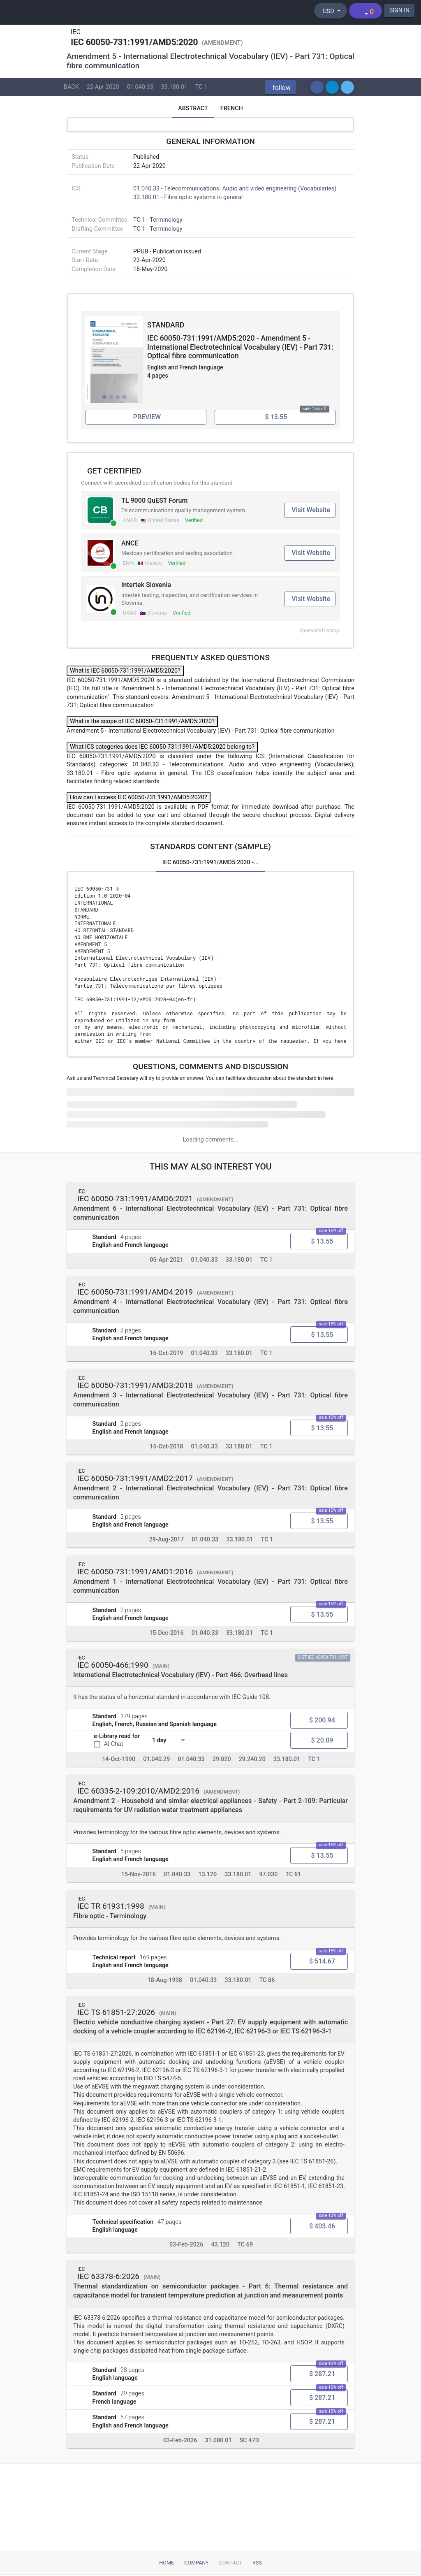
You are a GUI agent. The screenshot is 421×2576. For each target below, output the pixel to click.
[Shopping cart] (365, 11)
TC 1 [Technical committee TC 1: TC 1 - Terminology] (201, 87)
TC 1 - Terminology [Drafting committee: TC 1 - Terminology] (158, 228)
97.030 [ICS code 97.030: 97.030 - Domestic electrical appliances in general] (268, 1874)
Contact (230, 2563)
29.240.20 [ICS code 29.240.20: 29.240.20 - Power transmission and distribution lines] (252, 1759)
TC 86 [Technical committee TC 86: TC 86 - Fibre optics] (267, 1980)
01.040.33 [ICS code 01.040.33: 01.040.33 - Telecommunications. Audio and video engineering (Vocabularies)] (140, 87)
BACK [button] (71, 87)
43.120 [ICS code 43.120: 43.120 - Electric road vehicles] (220, 2244)
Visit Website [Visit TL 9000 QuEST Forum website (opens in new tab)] (310, 510)
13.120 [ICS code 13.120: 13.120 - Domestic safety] (207, 1874)
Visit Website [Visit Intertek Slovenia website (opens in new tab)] (310, 599)
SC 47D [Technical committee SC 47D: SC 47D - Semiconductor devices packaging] (249, 2440)
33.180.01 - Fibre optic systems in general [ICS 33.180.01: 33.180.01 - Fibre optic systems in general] (188, 197)
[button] (280, 87)
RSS (257, 2563)
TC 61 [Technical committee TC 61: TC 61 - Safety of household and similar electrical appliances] (293, 1874)
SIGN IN (399, 10)
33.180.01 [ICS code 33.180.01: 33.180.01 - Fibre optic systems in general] (174, 87)
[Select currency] (330, 11)
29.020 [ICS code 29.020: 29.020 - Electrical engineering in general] (222, 1759)
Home (166, 2563)
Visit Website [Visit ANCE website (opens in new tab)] (310, 553)
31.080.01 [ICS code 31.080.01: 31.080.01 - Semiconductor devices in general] (218, 2440)
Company (196, 2563)
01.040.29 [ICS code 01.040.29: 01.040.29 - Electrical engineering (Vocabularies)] (156, 1759)
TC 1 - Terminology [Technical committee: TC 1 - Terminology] (158, 219)
